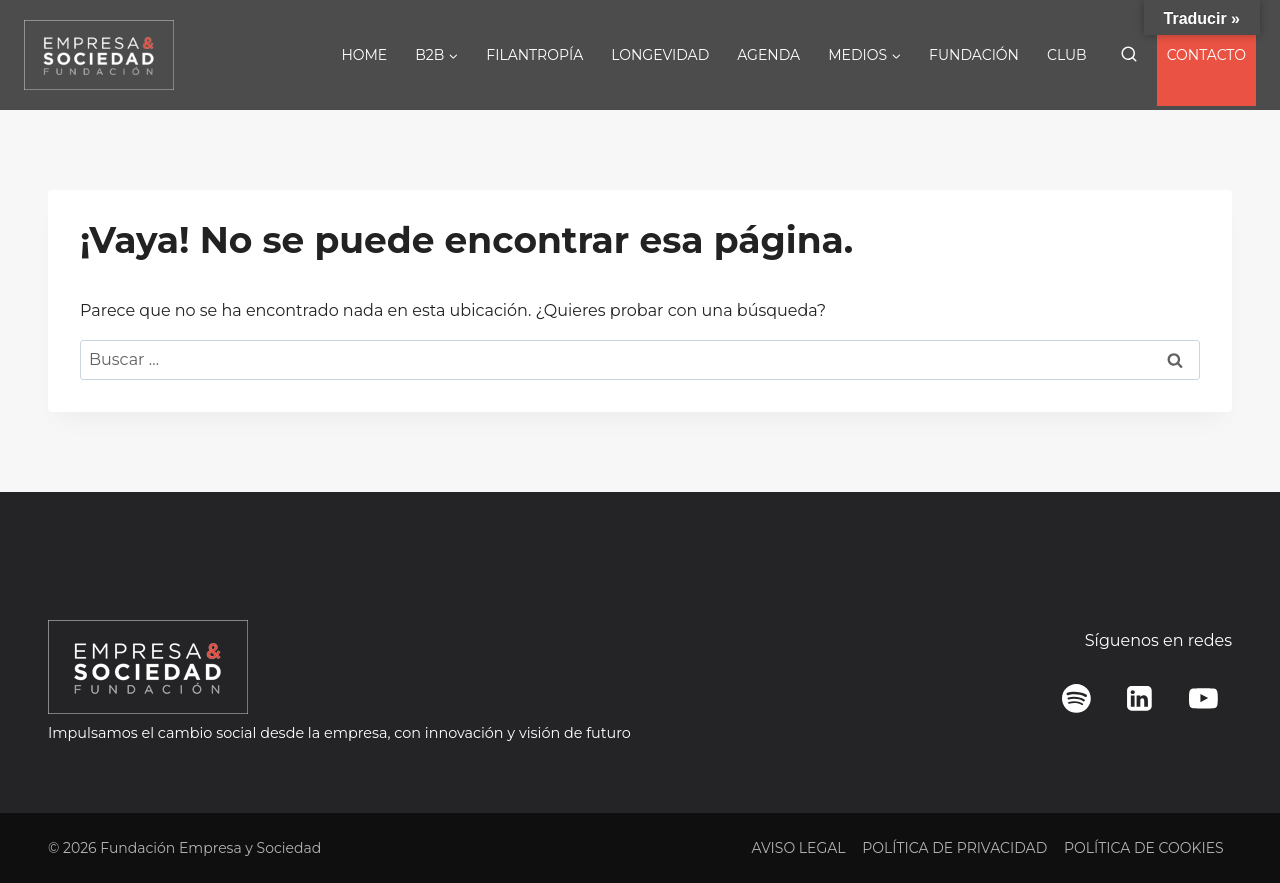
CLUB (1067, 55)
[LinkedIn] (1140, 699)
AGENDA (768, 55)
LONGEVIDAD (660, 55)
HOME (364, 55)
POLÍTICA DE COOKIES (1144, 848)
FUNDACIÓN (974, 55)
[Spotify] (1077, 699)
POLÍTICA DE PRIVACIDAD (954, 848)
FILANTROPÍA (534, 55)
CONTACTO (1206, 55)
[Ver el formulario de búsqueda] (1129, 55)
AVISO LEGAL (798, 848)
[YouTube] (1203, 699)
